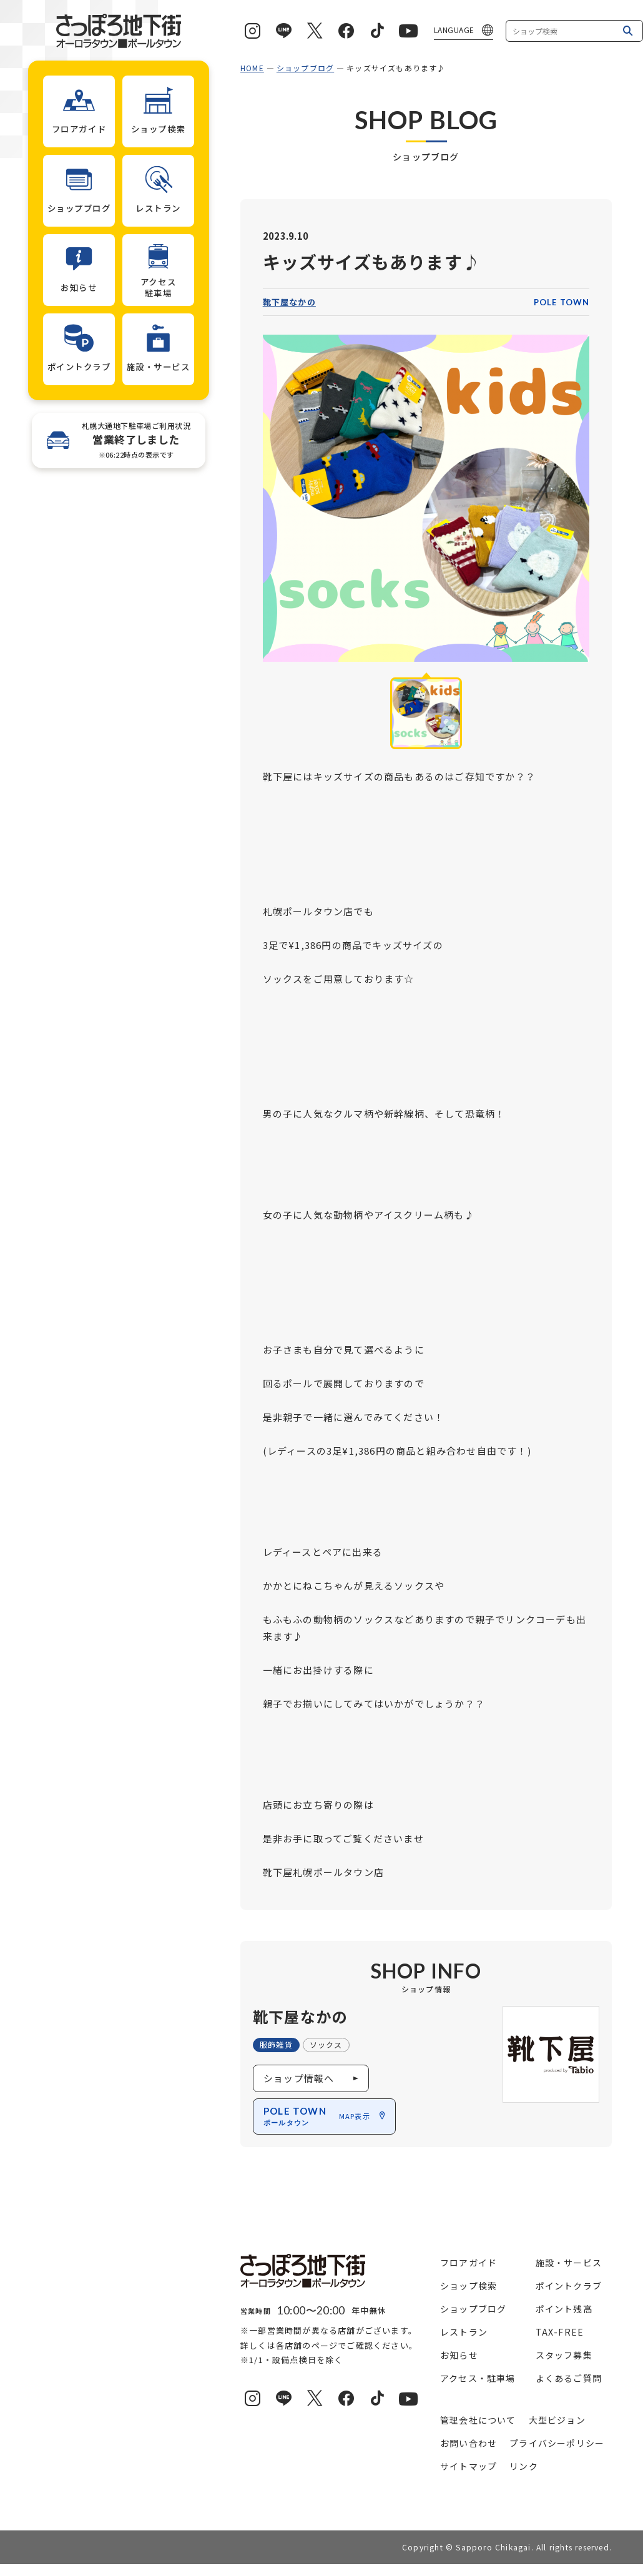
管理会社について (478, 2420)
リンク (523, 2466)
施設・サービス (569, 2262)
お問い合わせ (468, 2443)
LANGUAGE (454, 29)
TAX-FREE (560, 2332)
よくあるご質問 (569, 2378)
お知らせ (459, 2355)
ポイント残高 (564, 2309)
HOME (252, 67)
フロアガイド (468, 2262)
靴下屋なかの (289, 302)
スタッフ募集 (564, 2355)
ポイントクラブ (569, 2285)
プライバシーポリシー (556, 2443)
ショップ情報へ (298, 2078)
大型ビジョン (557, 2420)
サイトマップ (468, 2466)
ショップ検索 (468, 2285)
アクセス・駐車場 (478, 2378)
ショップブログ (305, 67)
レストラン (464, 2332)
